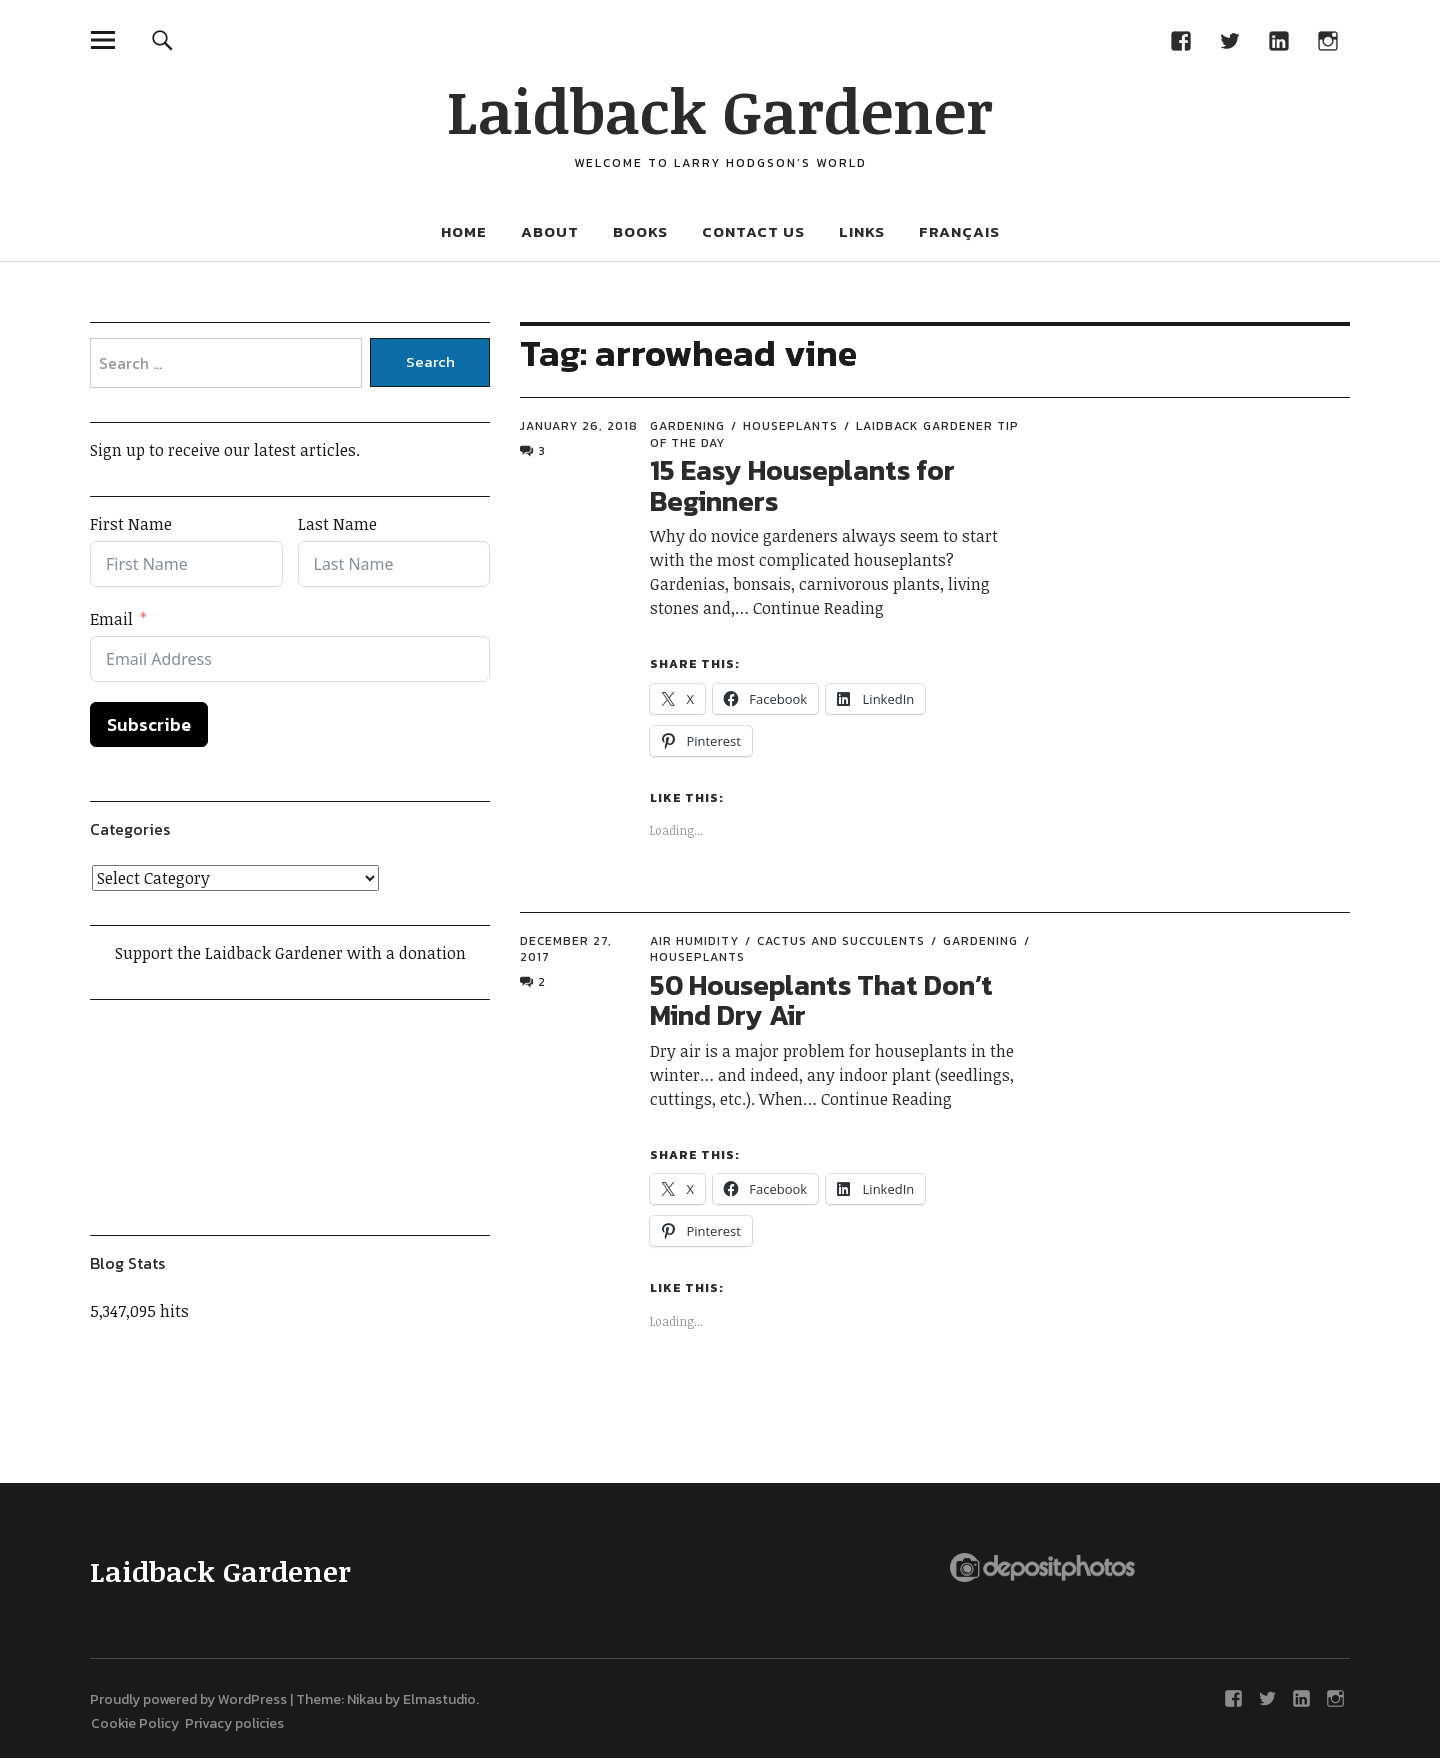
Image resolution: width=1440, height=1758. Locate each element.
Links (862, 231)
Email (111, 619)
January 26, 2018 (579, 426)
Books (640, 231)
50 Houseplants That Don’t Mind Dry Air (821, 1000)
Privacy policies (234, 1723)
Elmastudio (439, 1699)
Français (959, 231)
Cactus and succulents (841, 941)
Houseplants (790, 426)
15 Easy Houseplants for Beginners (802, 485)
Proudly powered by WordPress (188, 1699)
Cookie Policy (138, 1723)
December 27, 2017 (566, 949)
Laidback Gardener (720, 110)
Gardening (687, 426)
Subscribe (149, 724)
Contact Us (753, 231)
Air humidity (694, 941)
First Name (131, 524)
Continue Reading (818, 608)
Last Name (337, 524)
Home (464, 231)
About (550, 231)
